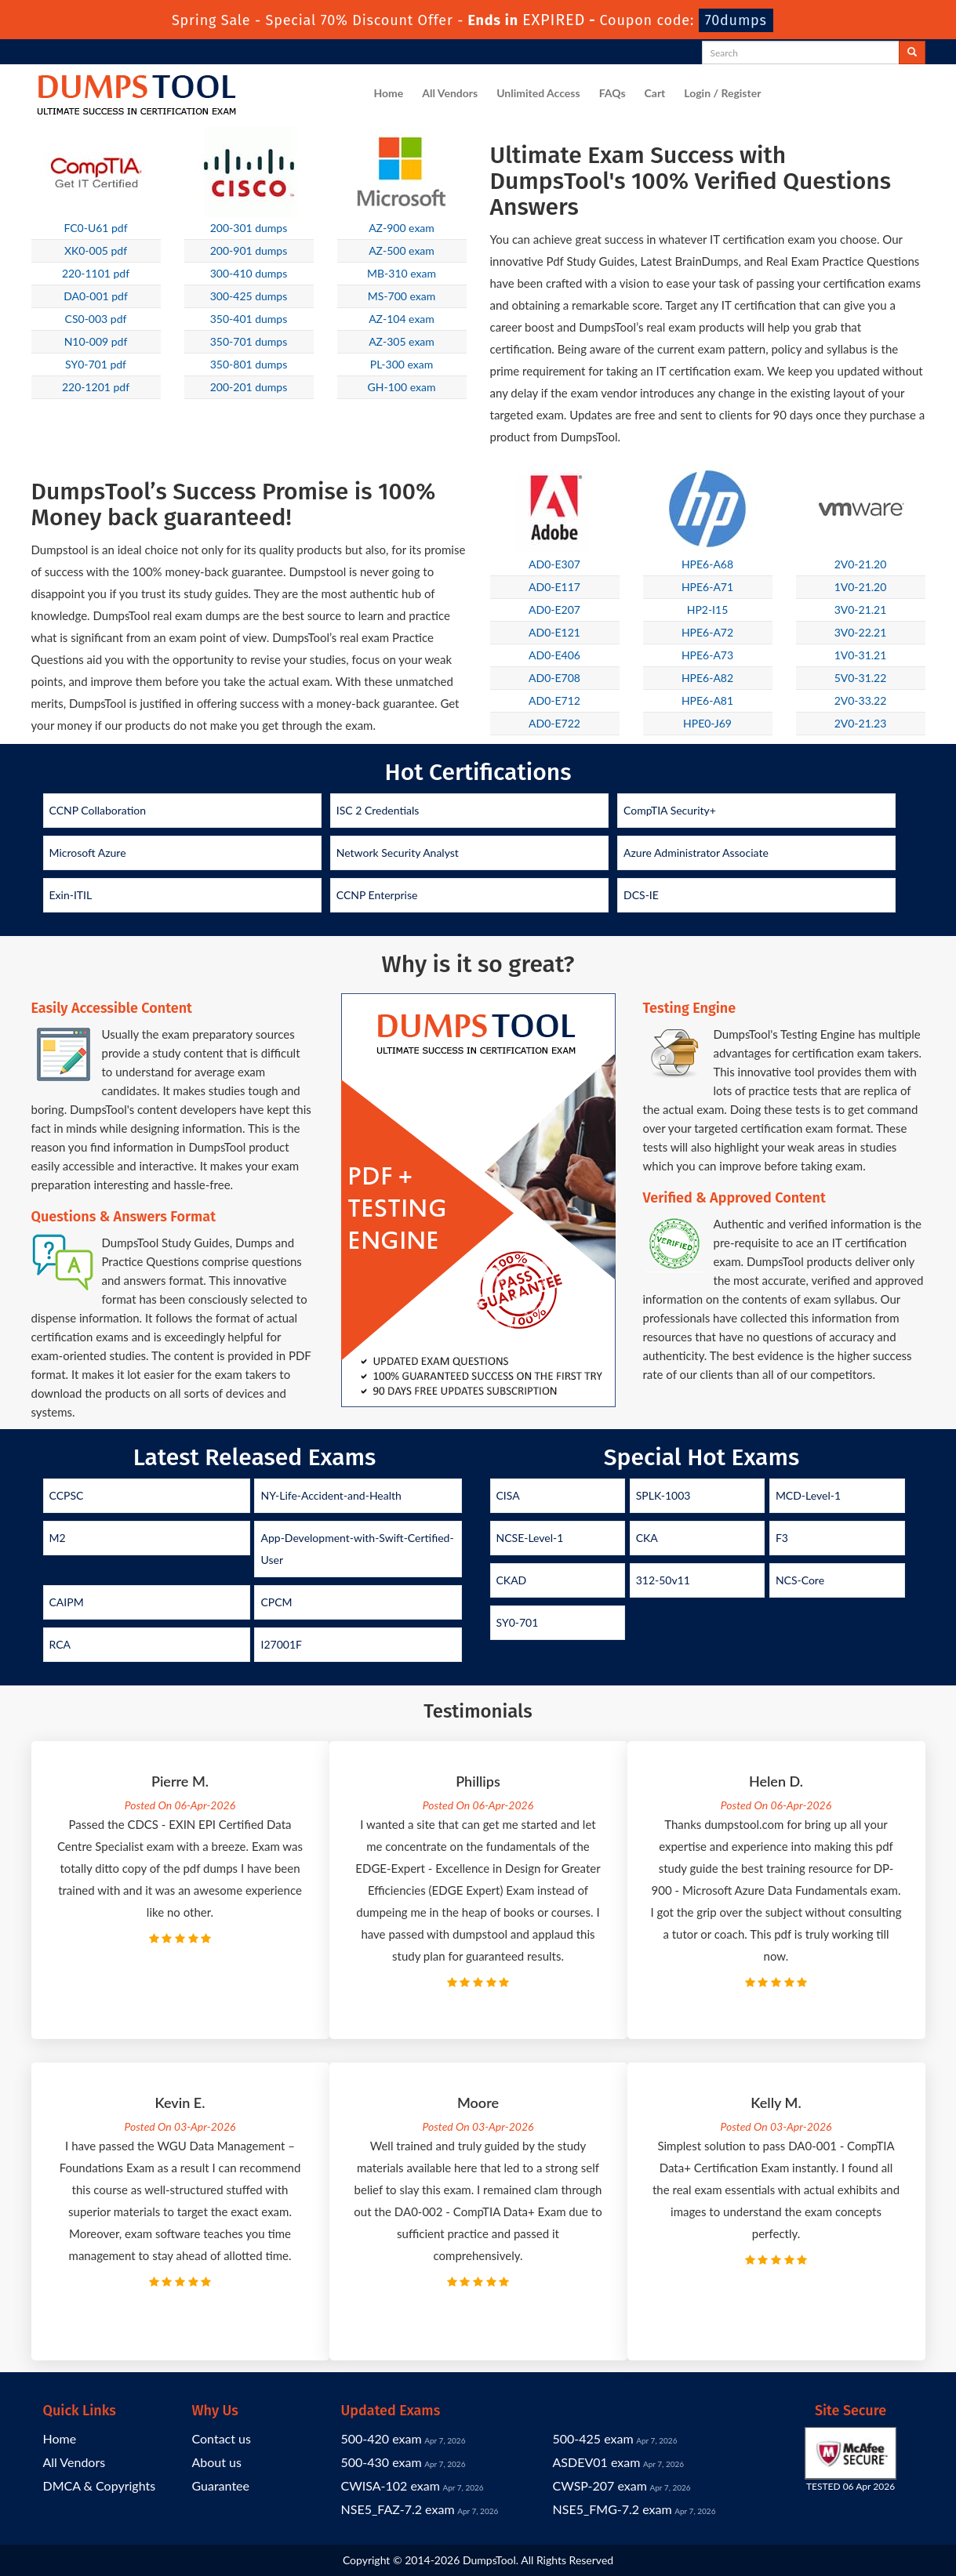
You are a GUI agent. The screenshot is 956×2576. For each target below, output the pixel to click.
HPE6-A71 (707, 586)
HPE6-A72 (707, 632)
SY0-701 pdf (95, 364)
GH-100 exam (402, 387)
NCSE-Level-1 (530, 1537)
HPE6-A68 (707, 564)
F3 (782, 1537)
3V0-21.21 (860, 609)
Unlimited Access (538, 93)
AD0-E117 (554, 586)
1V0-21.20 (860, 586)
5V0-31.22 (860, 677)
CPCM (276, 1602)
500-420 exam (381, 2438)
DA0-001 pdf (96, 296)
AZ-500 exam (401, 250)
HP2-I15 (708, 609)
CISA (508, 1495)
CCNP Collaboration (98, 810)
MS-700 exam (402, 296)
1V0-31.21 (860, 655)
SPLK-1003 (663, 1495)
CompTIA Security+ (669, 810)
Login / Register (722, 93)
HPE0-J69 (707, 723)
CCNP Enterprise (377, 895)
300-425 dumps (249, 296)
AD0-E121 (554, 632)
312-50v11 (663, 1580)
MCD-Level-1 (808, 1495)
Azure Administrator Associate (696, 852)
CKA (647, 1537)
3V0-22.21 (860, 632)
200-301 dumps (249, 227)
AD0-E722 (554, 723)
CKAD (511, 1580)
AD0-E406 (554, 655)
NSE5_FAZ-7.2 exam (398, 2509)
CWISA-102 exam (390, 2485)
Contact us (221, 2438)
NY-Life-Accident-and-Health (330, 1495)
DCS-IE (641, 895)
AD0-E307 (554, 564)
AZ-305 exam (401, 341)
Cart (655, 93)
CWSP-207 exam (600, 2485)
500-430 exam (381, 2461)
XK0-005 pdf (95, 250)
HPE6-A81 (707, 700)
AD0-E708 (554, 677)
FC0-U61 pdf (95, 227)
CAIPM (66, 1602)
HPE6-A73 (707, 655)
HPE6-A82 (707, 677)
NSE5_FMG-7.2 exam (612, 2509)
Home (389, 93)
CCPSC (66, 1495)
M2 (57, 1537)
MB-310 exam (401, 273)
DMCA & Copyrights (99, 2485)
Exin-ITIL (71, 895)
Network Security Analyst (397, 852)
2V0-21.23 (860, 723)
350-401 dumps (249, 318)
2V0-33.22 (860, 700)
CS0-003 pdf (96, 318)
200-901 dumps (249, 250)
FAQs (612, 93)
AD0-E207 (554, 609)
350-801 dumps (249, 364)
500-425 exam (593, 2438)
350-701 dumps (249, 341)
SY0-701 (517, 1622)
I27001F (280, 1644)
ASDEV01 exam (597, 2461)
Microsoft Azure (87, 852)
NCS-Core (800, 1580)
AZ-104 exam (401, 318)
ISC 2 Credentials (378, 810)
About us (217, 2461)
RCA (60, 1644)
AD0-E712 (554, 700)
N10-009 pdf (96, 341)
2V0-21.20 (860, 564)
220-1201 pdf (95, 387)
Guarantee (220, 2485)
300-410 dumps (249, 273)
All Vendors (450, 93)
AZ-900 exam (401, 227)
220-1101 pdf (95, 273)
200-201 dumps (249, 387)
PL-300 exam (402, 364)
